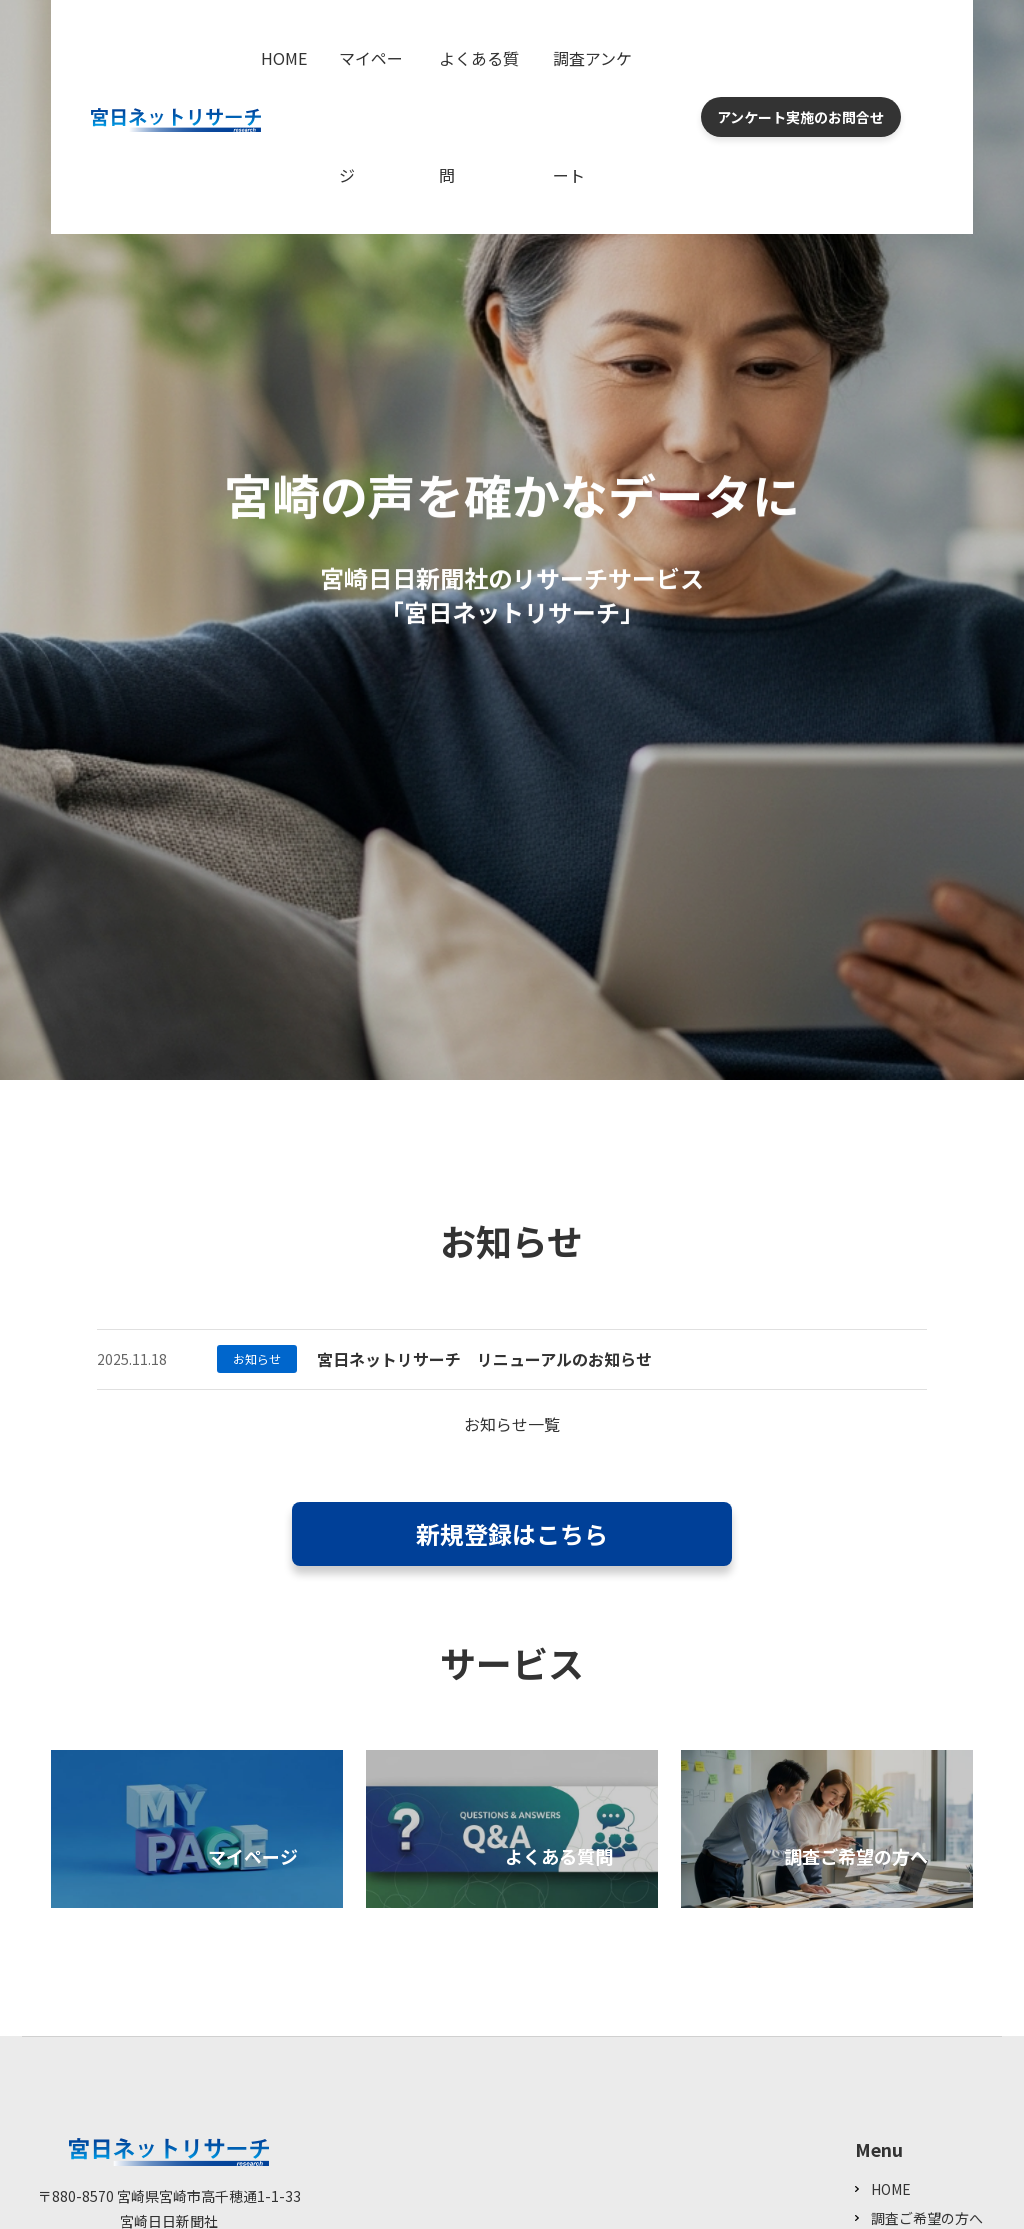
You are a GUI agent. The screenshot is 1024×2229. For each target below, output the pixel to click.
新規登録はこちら (512, 1533)
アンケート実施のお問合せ (800, 117)
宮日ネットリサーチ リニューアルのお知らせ (484, 1359)
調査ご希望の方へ (927, 2218)
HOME (284, 58)
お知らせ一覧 (512, 1424)
